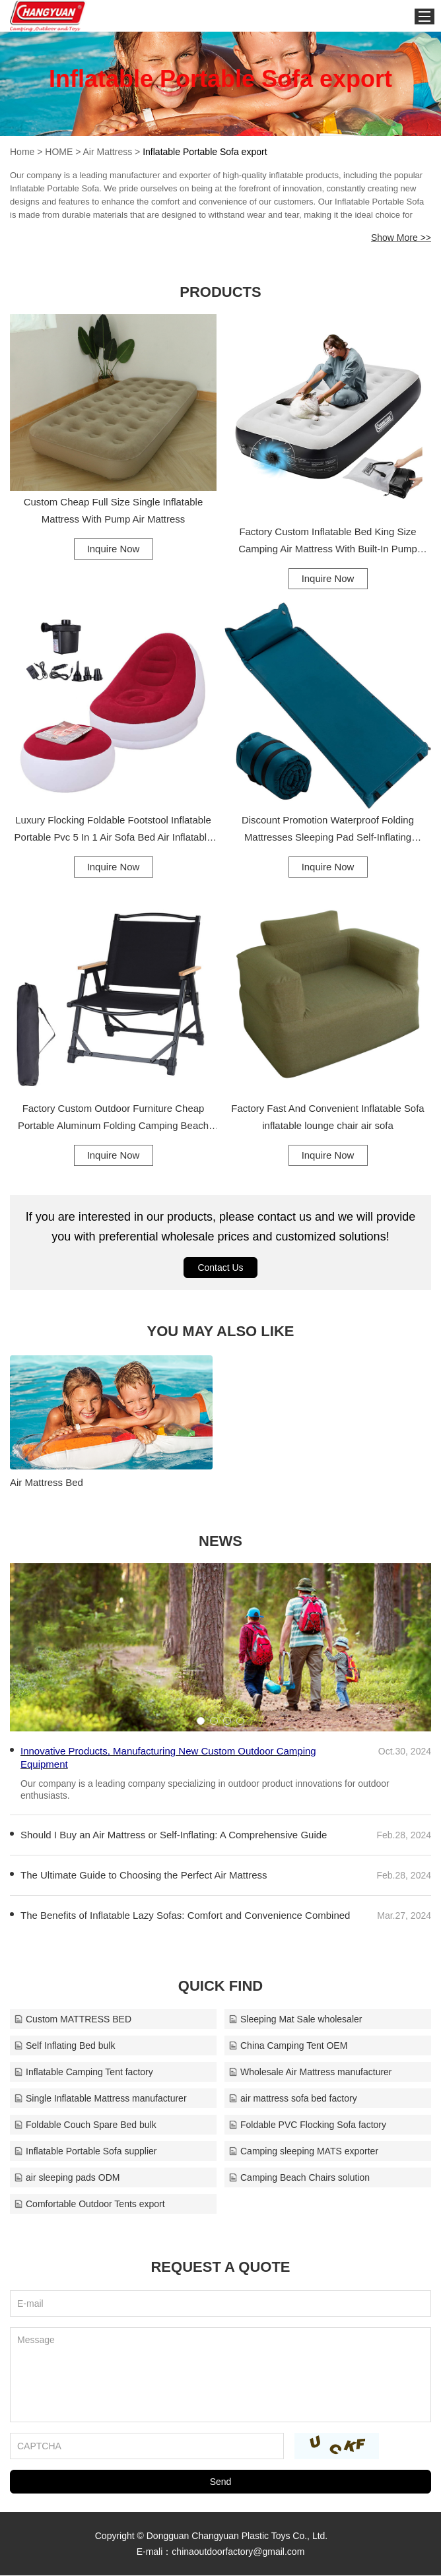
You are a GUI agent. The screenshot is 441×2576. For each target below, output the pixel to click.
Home (22, 151)
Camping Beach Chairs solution (299, 2178)
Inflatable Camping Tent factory (83, 2072)
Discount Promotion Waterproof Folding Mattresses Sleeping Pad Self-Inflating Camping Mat (327, 830)
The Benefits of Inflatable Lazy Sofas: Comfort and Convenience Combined (185, 1915)
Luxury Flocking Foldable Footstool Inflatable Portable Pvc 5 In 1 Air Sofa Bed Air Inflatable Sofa (113, 830)
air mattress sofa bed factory (292, 2099)
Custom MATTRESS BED (72, 2019)
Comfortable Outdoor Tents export (89, 2204)
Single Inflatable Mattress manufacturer (100, 2099)
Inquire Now (112, 548)
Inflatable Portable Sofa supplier (85, 2151)
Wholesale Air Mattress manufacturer (310, 2072)
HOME (59, 151)
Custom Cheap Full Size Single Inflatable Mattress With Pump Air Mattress (113, 510)
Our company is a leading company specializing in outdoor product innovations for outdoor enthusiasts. (205, 1790)
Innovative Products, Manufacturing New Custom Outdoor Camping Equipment (168, 1758)
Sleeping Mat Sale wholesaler (295, 2019)
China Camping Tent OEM (287, 2046)
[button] (201, 1721)
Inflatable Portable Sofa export (205, 151)
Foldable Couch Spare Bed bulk (85, 2125)
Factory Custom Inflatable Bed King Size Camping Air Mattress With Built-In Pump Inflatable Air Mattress (328, 542)
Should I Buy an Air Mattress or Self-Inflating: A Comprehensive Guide (173, 1835)
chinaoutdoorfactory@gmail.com (238, 2552)
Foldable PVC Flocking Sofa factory (307, 2125)
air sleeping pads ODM (66, 2178)
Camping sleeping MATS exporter (303, 2151)
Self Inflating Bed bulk (64, 2046)
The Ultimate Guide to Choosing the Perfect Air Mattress (143, 1875)
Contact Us (220, 1267)
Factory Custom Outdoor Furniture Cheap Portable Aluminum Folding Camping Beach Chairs (113, 1118)
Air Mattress (108, 151)
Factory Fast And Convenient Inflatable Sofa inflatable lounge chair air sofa (328, 1117)
